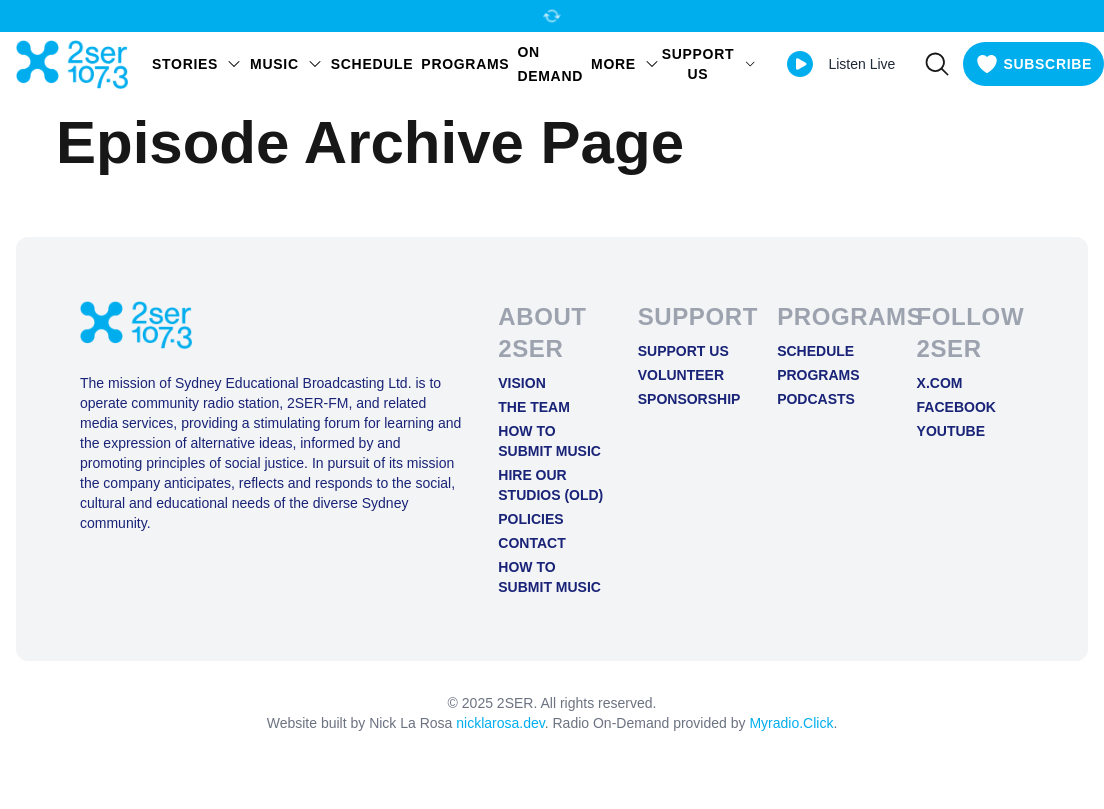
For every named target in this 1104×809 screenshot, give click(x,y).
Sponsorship (689, 399)
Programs (465, 64)
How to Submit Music (549, 441)
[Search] (937, 64)
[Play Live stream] (800, 64)
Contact (531, 543)
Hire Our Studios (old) (550, 485)
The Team (534, 407)
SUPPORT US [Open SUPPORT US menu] (709, 64)
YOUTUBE (951, 431)
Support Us (683, 351)
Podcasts (816, 399)
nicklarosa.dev (500, 723)
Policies (530, 519)
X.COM (940, 383)
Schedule (372, 64)
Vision (521, 383)
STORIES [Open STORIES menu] (197, 64)
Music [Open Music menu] (286, 64)
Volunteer (681, 375)
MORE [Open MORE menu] (625, 64)
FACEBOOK (956, 407)
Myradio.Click (791, 723)
